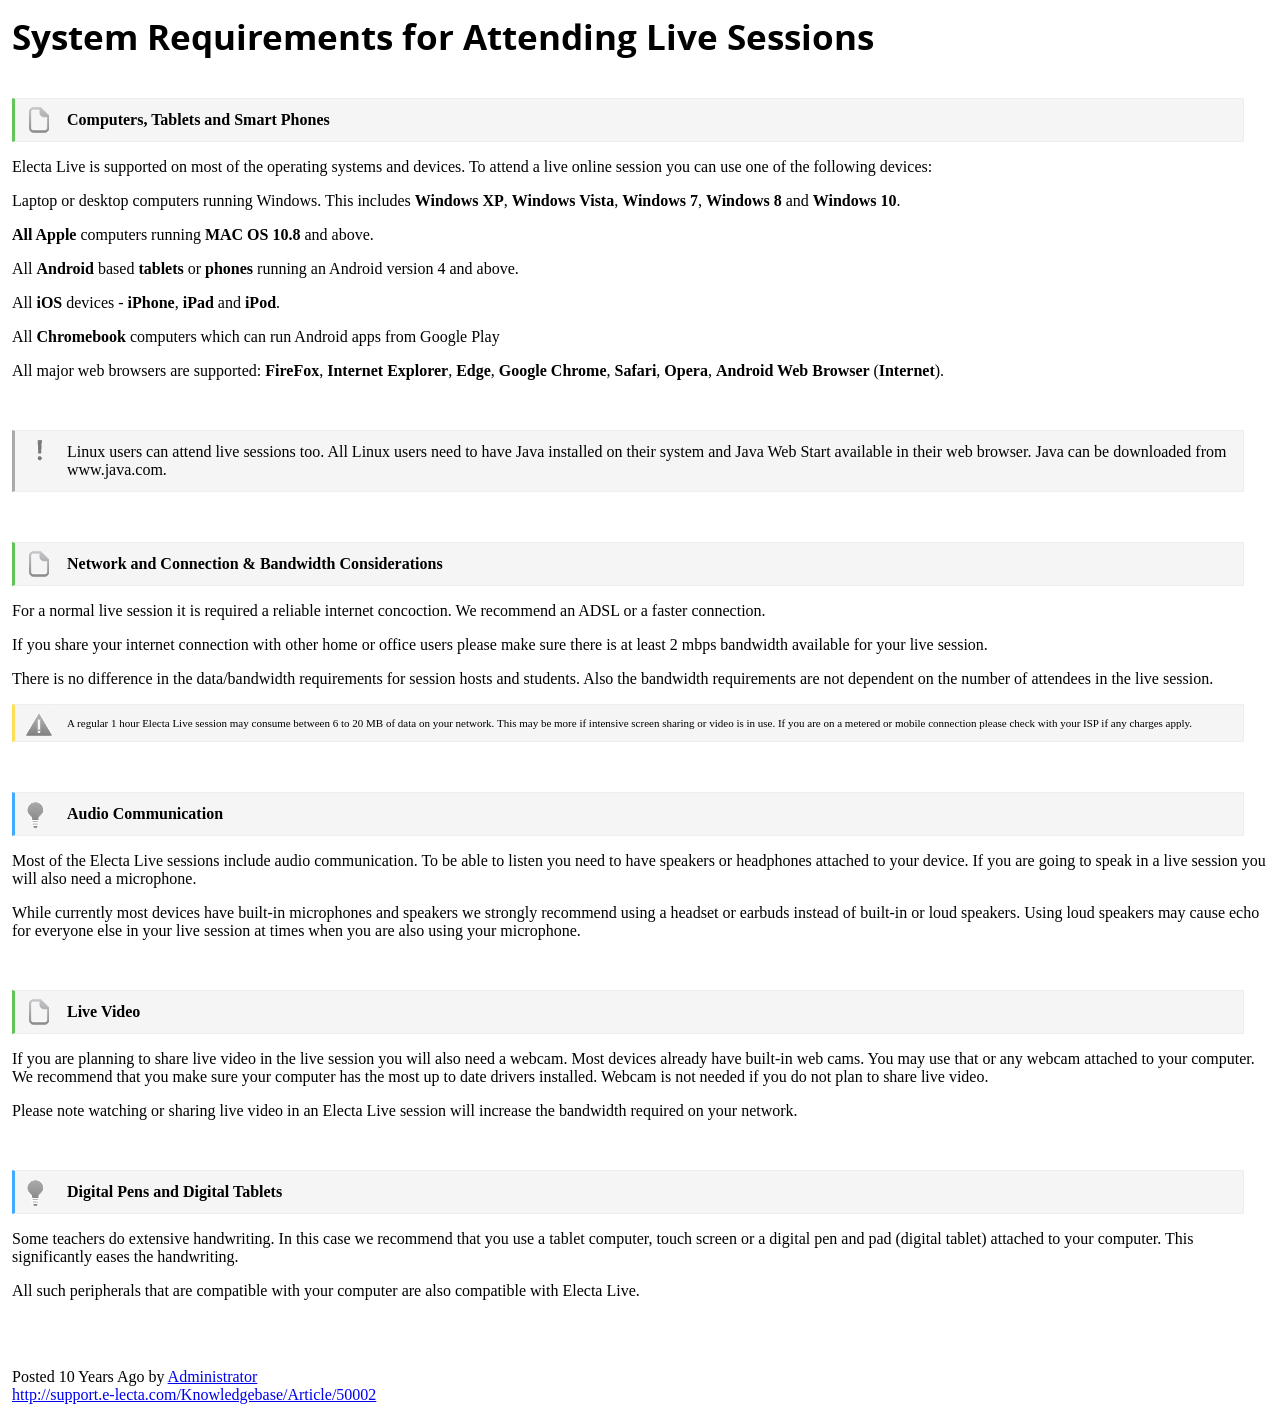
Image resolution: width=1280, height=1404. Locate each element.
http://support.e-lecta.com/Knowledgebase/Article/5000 (194, 1394)
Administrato (213, 1376)
